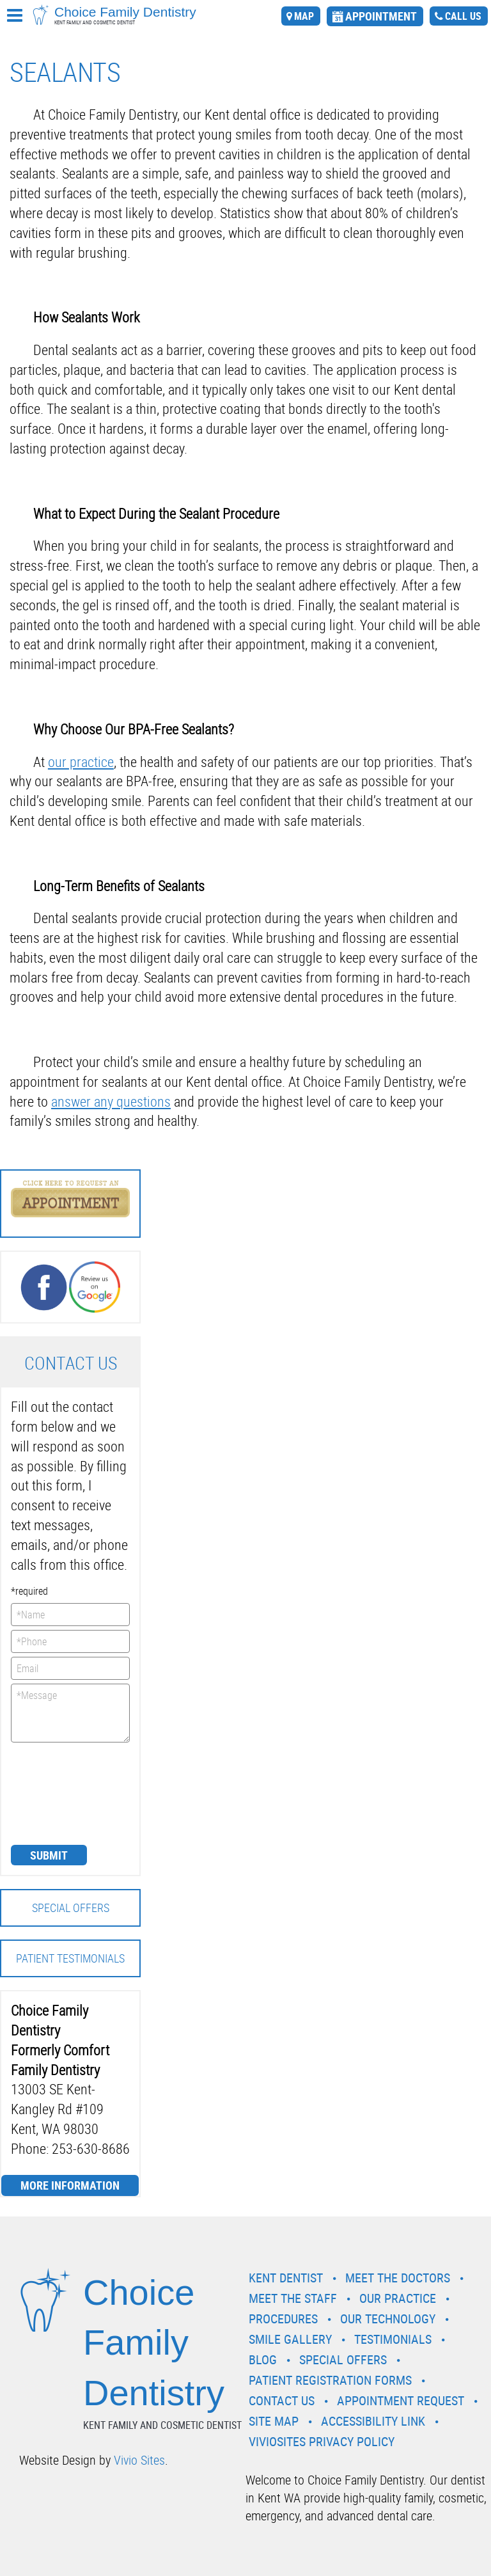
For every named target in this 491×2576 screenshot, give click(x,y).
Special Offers (70, 1907)
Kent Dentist (286, 2277)
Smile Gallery (290, 2339)
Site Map (274, 2421)
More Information (70, 2185)
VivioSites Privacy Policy (321, 2441)
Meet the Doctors (397, 2277)
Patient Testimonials (70, 1958)
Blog (263, 2359)
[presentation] (63, 1792)
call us (463, 16)
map (304, 16)
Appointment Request (400, 2400)
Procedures (283, 2318)
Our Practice (397, 2298)
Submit (49, 1855)
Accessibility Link (373, 2421)
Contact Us (282, 2400)
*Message (70, 1713)
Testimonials (393, 2339)
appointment (381, 16)
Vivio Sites (139, 2460)
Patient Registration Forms (330, 2380)
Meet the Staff (293, 2298)
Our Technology (387, 2318)
